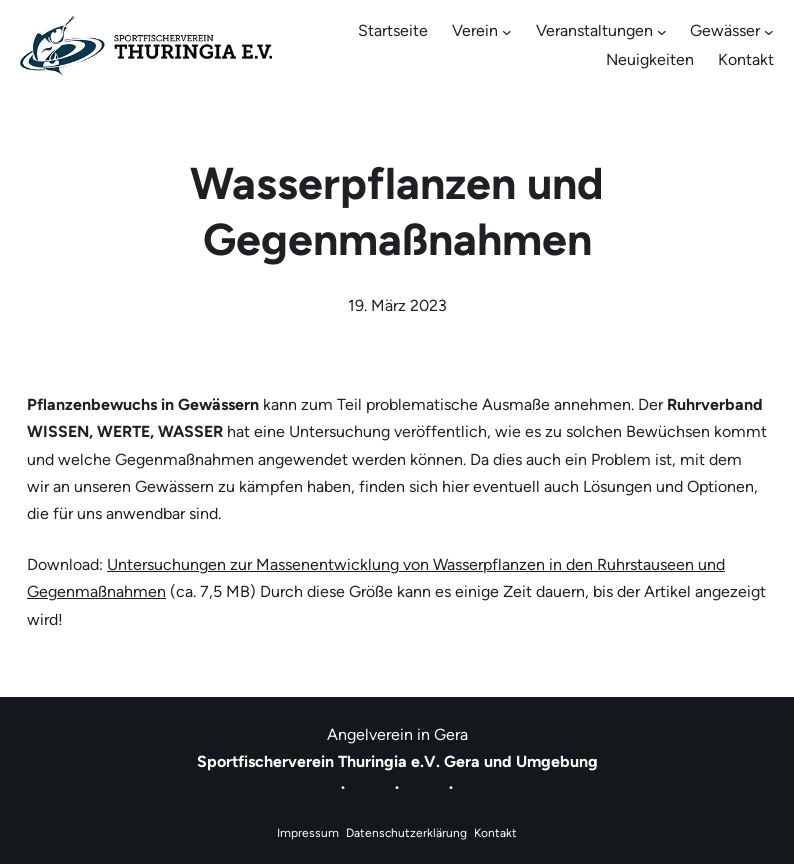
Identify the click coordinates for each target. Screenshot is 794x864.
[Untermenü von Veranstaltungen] (662, 32)
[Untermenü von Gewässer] (769, 32)
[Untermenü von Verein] (507, 32)
